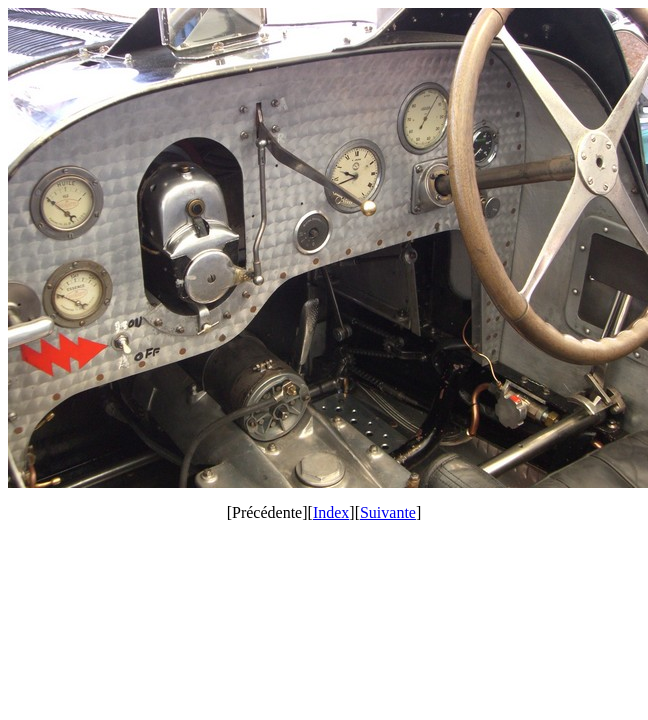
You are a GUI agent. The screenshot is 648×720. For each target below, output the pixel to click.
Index (331, 512)
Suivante (388, 512)
